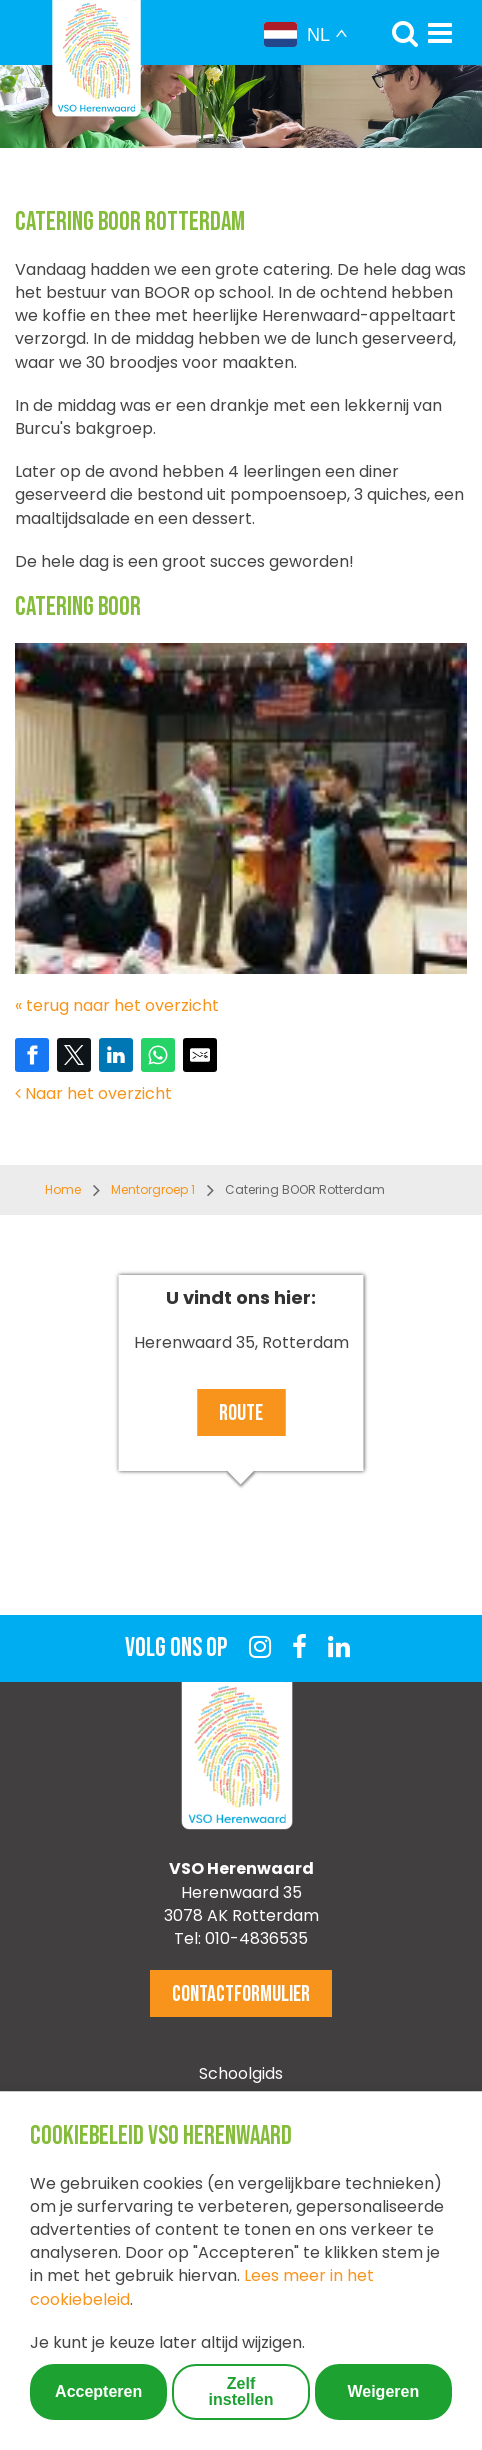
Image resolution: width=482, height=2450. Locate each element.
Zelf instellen (241, 2391)
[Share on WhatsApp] (158, 1055)
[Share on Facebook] (32, 1055)
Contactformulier (241, 1994)
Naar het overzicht (93, 1093)
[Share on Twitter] (74, 1055)
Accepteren (98, 2391)
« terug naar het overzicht (117, 1005)
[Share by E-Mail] (200, 1055)
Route (241, 1413)
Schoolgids (241, 2073)
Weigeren (383, 2391)
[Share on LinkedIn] (116, 1055)
